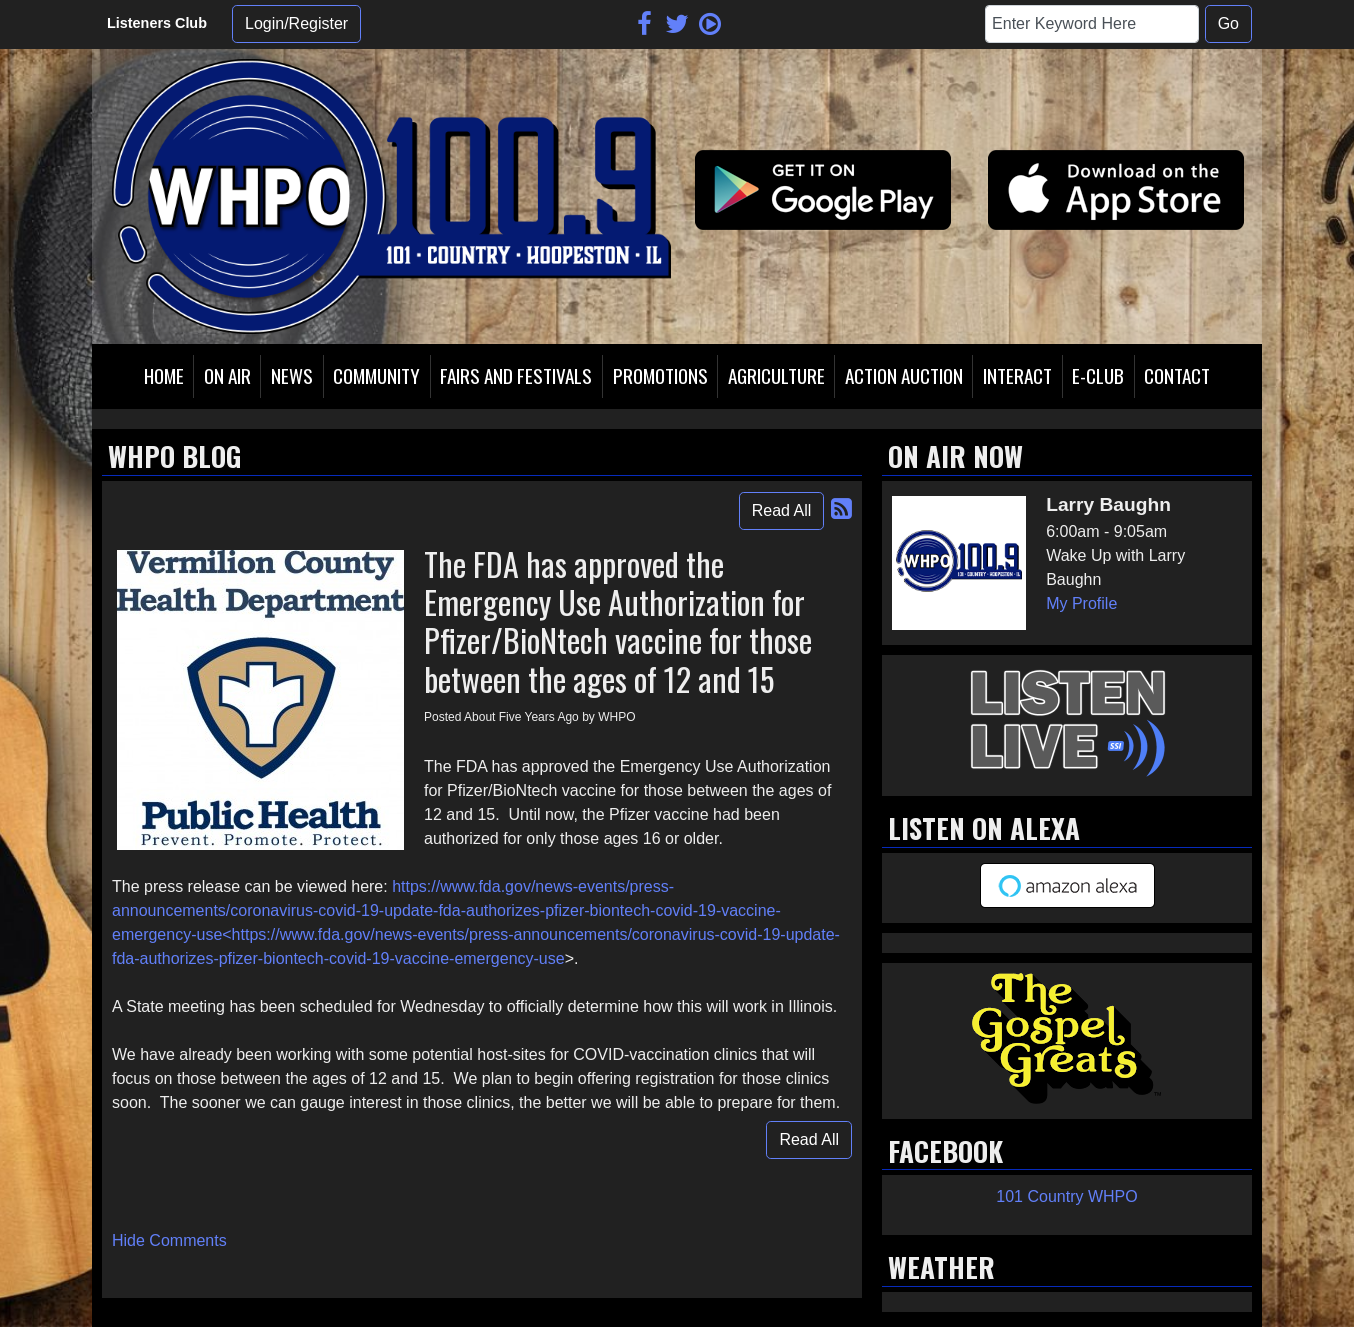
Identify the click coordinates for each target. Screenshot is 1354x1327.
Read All (782, 510)
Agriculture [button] (776, 375)
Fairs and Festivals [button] (516, 375)
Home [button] (164, 375)
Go (1228, 23)
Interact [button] (1017, 375)
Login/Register (296, 23)
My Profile (1081, 603)
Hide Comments (169, 1240)
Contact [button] (1177, 375)
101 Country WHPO (1066, 1196)
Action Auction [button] (904, 375)
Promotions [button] (660, 375)
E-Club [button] (1098, 375)
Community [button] (376, 375)
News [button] (292, 375)
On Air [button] (227, 375)
